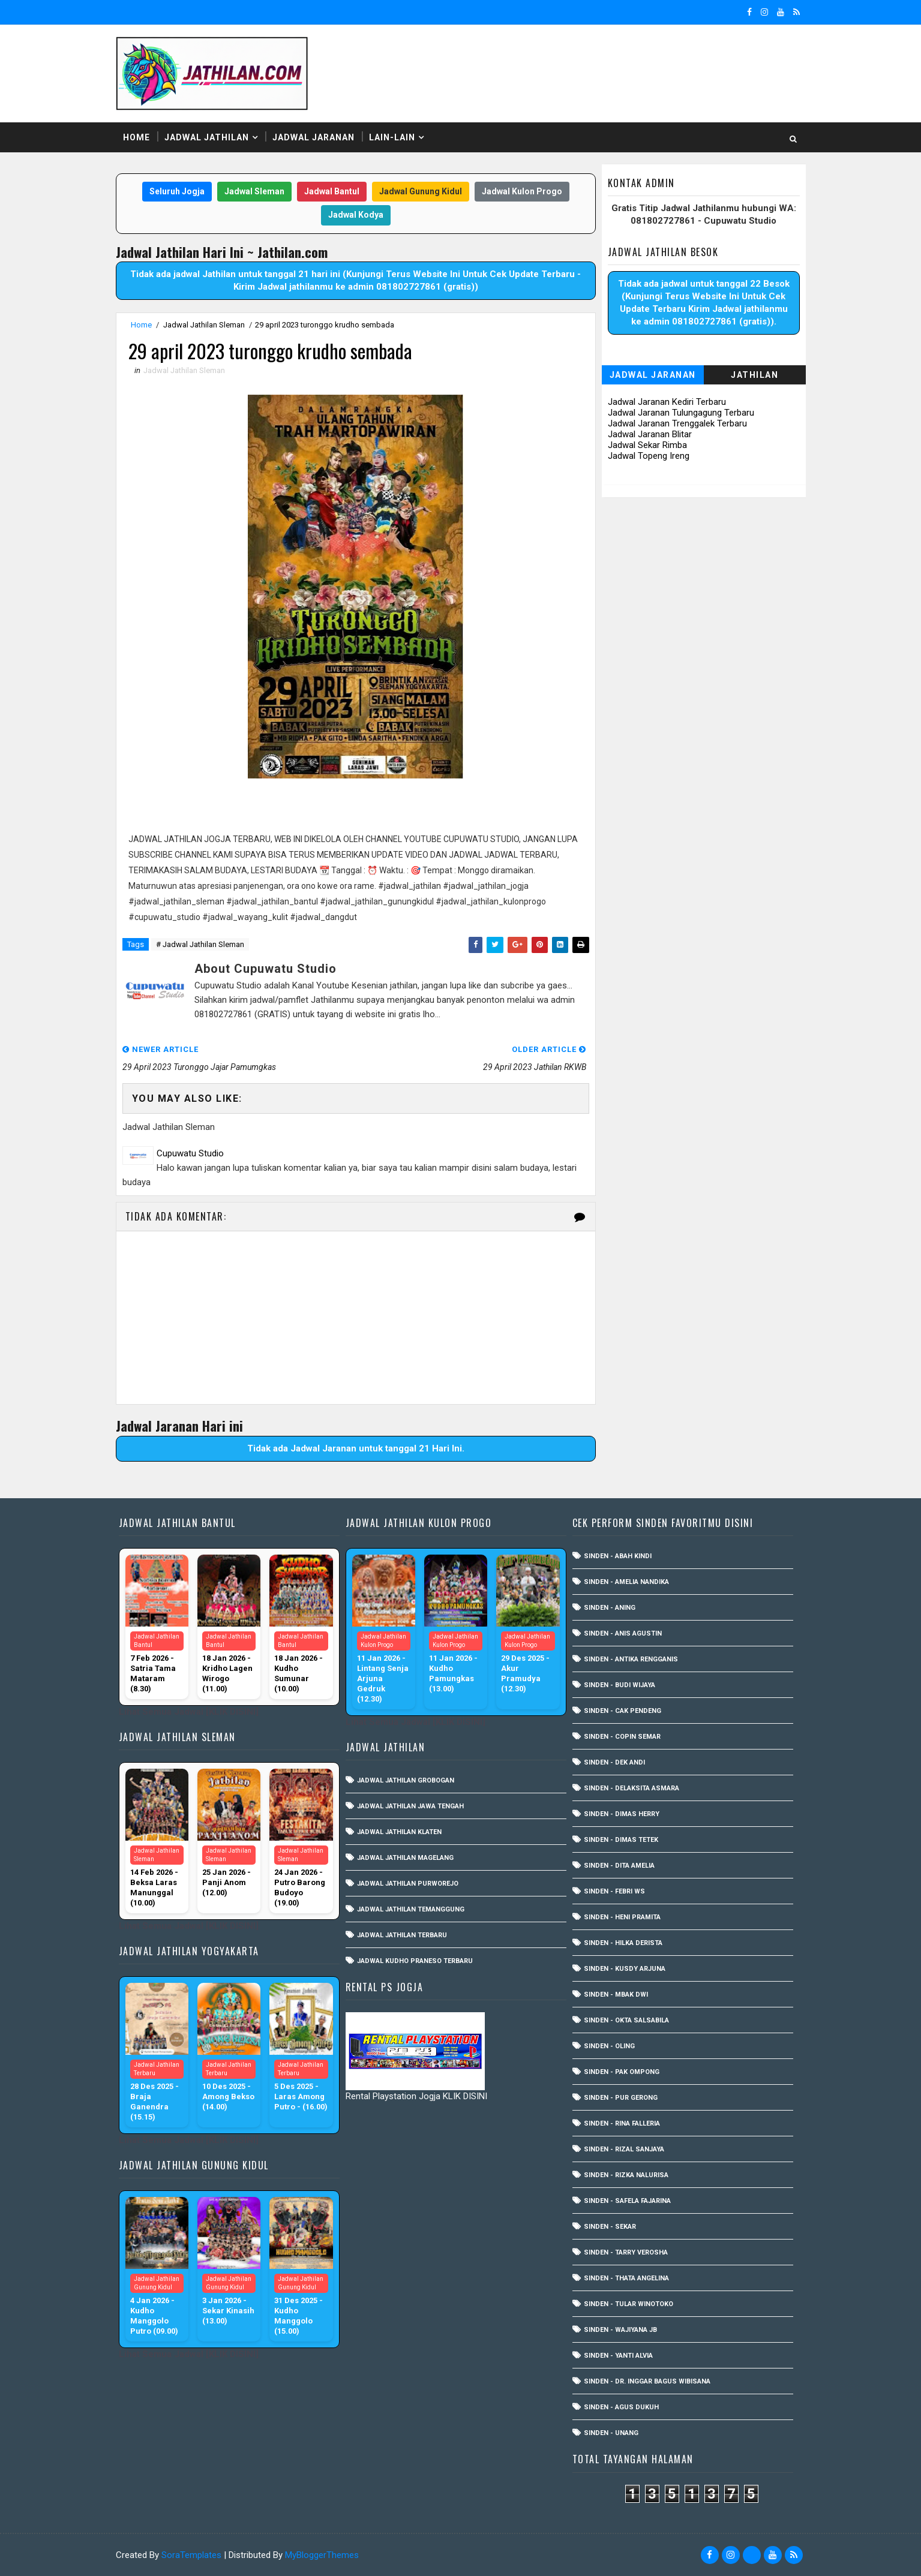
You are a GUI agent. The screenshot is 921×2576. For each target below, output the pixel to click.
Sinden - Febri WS (614, 1891)
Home (136, 137)
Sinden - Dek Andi (614, 1762)
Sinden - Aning (609, 1608)
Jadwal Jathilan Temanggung (410, 1909)
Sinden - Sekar (610, 2227)
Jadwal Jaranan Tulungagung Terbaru (681, 412)
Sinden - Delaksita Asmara (631, 1788)
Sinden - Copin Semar (622, 1737)
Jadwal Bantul (331, 191)
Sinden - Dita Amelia (619, 1865)
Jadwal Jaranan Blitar (650, 434)
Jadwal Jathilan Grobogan (405, 1780)
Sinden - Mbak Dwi (616, 1994)
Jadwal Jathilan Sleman (204, 324)
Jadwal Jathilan (206, 137)
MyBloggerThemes (322, 2555)
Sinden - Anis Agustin (623, 1633)
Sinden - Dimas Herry (621, 1814)
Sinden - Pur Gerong (621, 2098)
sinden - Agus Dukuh (621, 2407)
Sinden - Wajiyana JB (620, 2330)
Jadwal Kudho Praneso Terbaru (415, 1961)
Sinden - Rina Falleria (622, 2123)
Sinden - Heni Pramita (622, 1917)
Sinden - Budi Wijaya (619, 1685)
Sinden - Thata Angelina (626, 2278)
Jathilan (754, 375)
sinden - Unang (611, 2433)
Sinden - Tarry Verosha (626, 2252)
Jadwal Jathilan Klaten (399, 1832)
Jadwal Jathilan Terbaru (402, 1935)
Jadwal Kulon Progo (522, 191)
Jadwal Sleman (254, 191)
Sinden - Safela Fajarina (627, 2201)
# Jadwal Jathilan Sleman (200, 944)
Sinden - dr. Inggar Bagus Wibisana (647, 2381)
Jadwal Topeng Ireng (648, 455)
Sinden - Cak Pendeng (622, 1711)
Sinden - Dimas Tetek (621, 1840)
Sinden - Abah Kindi (618, 1556)
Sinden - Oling (609, 2046)
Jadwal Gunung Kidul (420, 191)
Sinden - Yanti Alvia (618, 2355)
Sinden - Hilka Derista (623, 1943)
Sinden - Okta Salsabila (626, 2020)
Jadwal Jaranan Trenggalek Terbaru (677, 423)
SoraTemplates (191, 2555)
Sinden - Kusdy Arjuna (624, 1969)
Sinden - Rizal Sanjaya (624, 2149)
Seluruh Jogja (177, 191)
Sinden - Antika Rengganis (631, 1659)
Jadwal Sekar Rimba (647, 445)
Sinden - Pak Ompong (621, 2072)
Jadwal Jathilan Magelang (405, 1858)
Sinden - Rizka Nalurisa (626, 2175)
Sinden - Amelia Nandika (626, 1582)
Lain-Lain (392, 137)
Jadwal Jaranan (313, 137)
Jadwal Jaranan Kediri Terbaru (667, 401)
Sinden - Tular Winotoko (628, 2304)
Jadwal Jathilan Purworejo (407, 1883)
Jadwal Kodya (355, 215)
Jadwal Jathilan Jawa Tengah (410, 1806)
